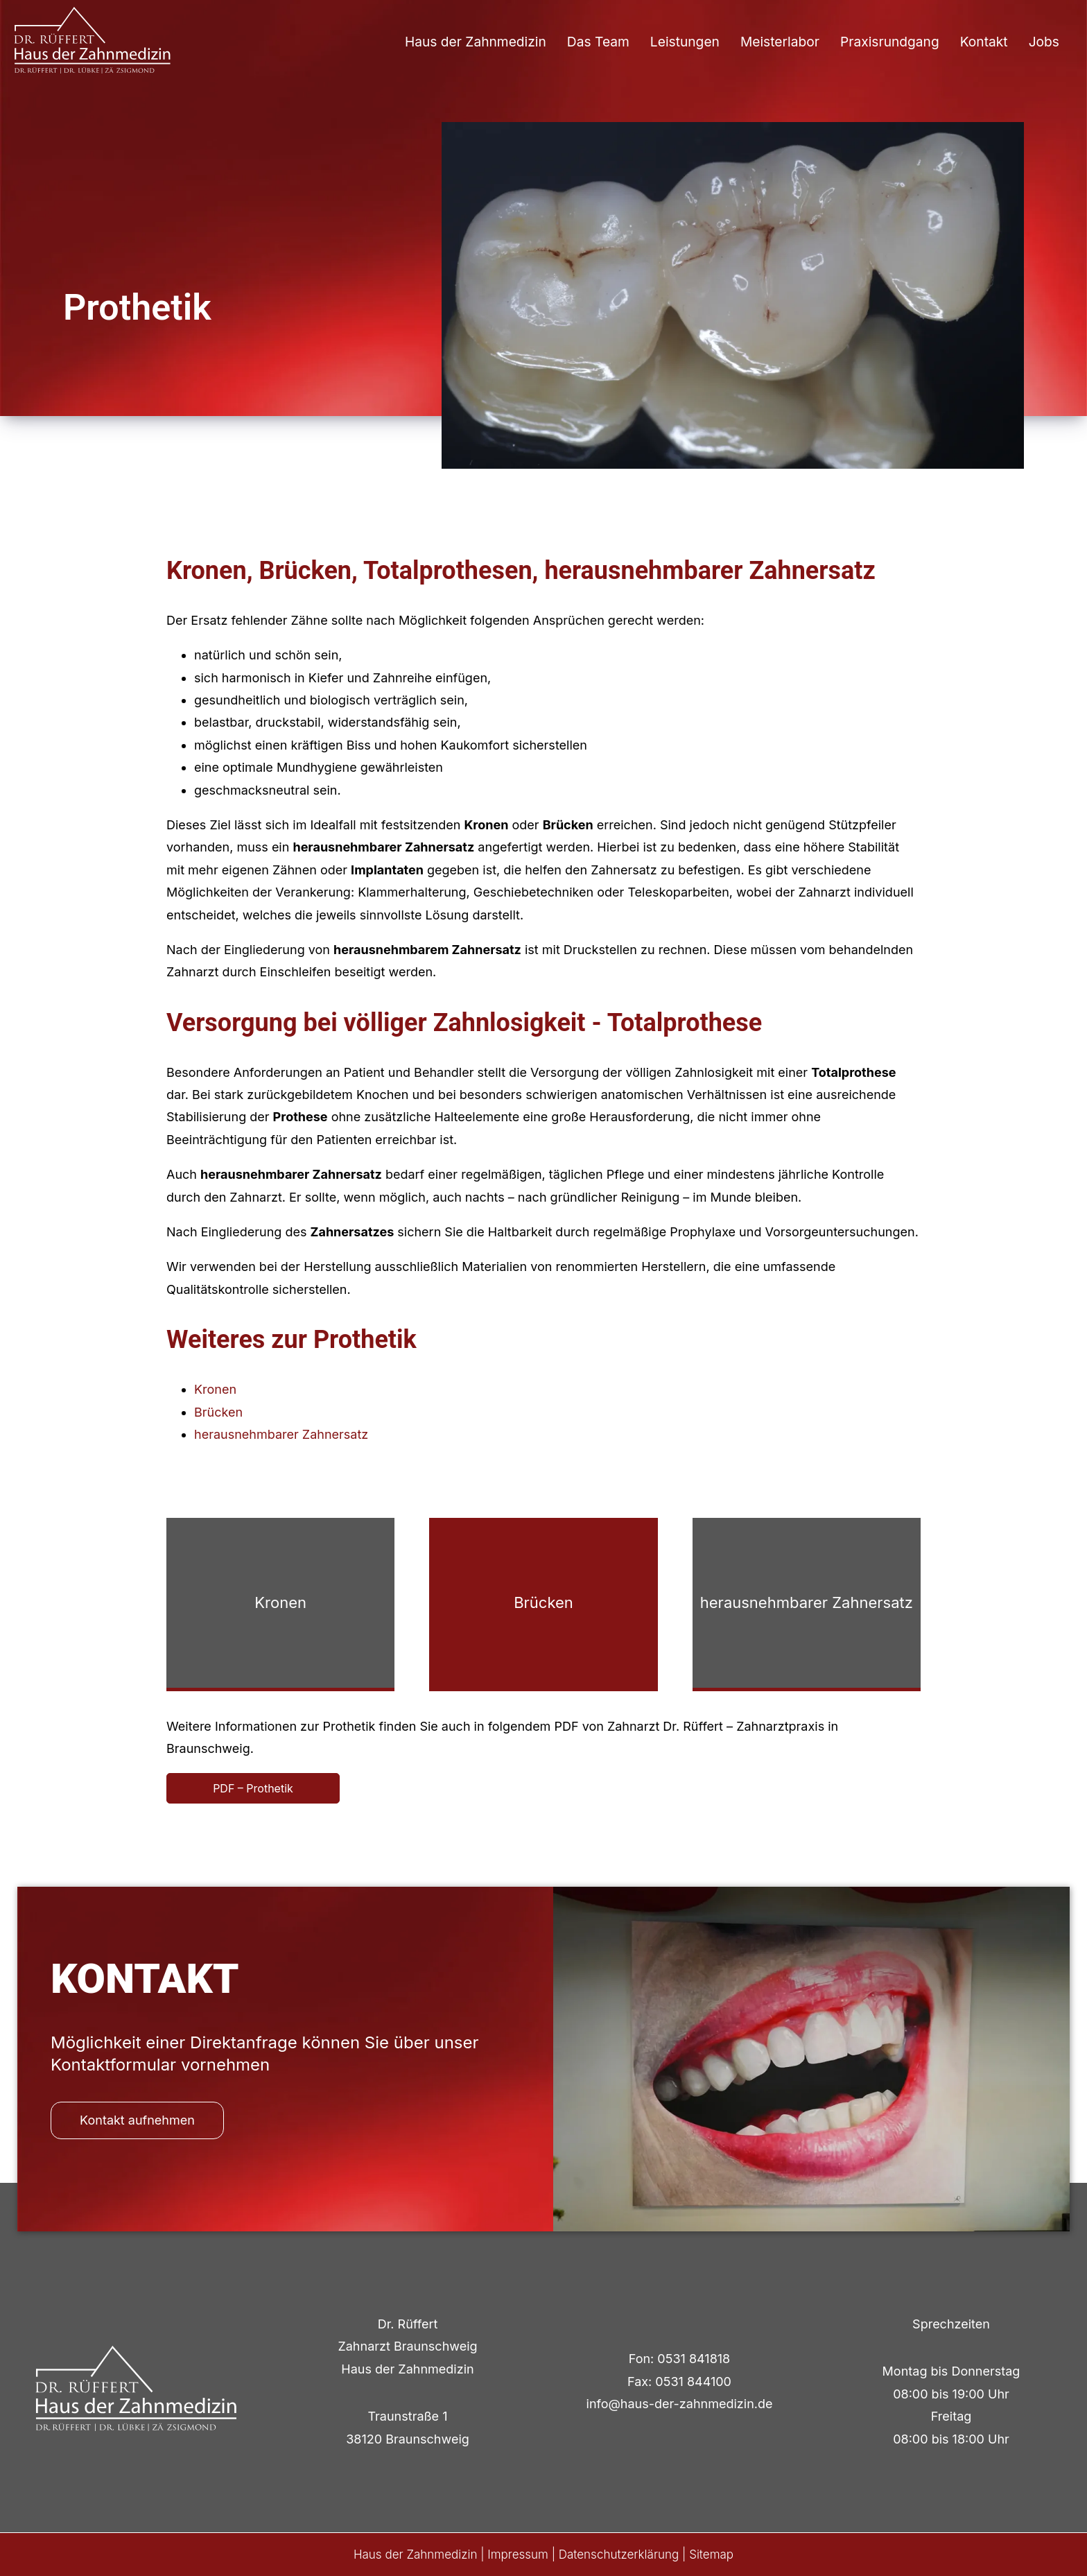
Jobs (1044, 41)
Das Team (598, 41)
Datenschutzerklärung (619, 2554)
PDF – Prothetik (253, 1788)
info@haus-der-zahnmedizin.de (679, 2403)
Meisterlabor (779, 41)
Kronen (215, 1389)
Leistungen (685, 41)
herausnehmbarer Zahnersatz (281, 1434)
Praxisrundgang (889, 41)
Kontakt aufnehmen (137, 2120)
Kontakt (984, 41)
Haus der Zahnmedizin (475, 41)
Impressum (517, 2554)
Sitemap (711, 2554)
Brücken (218, 1412)
